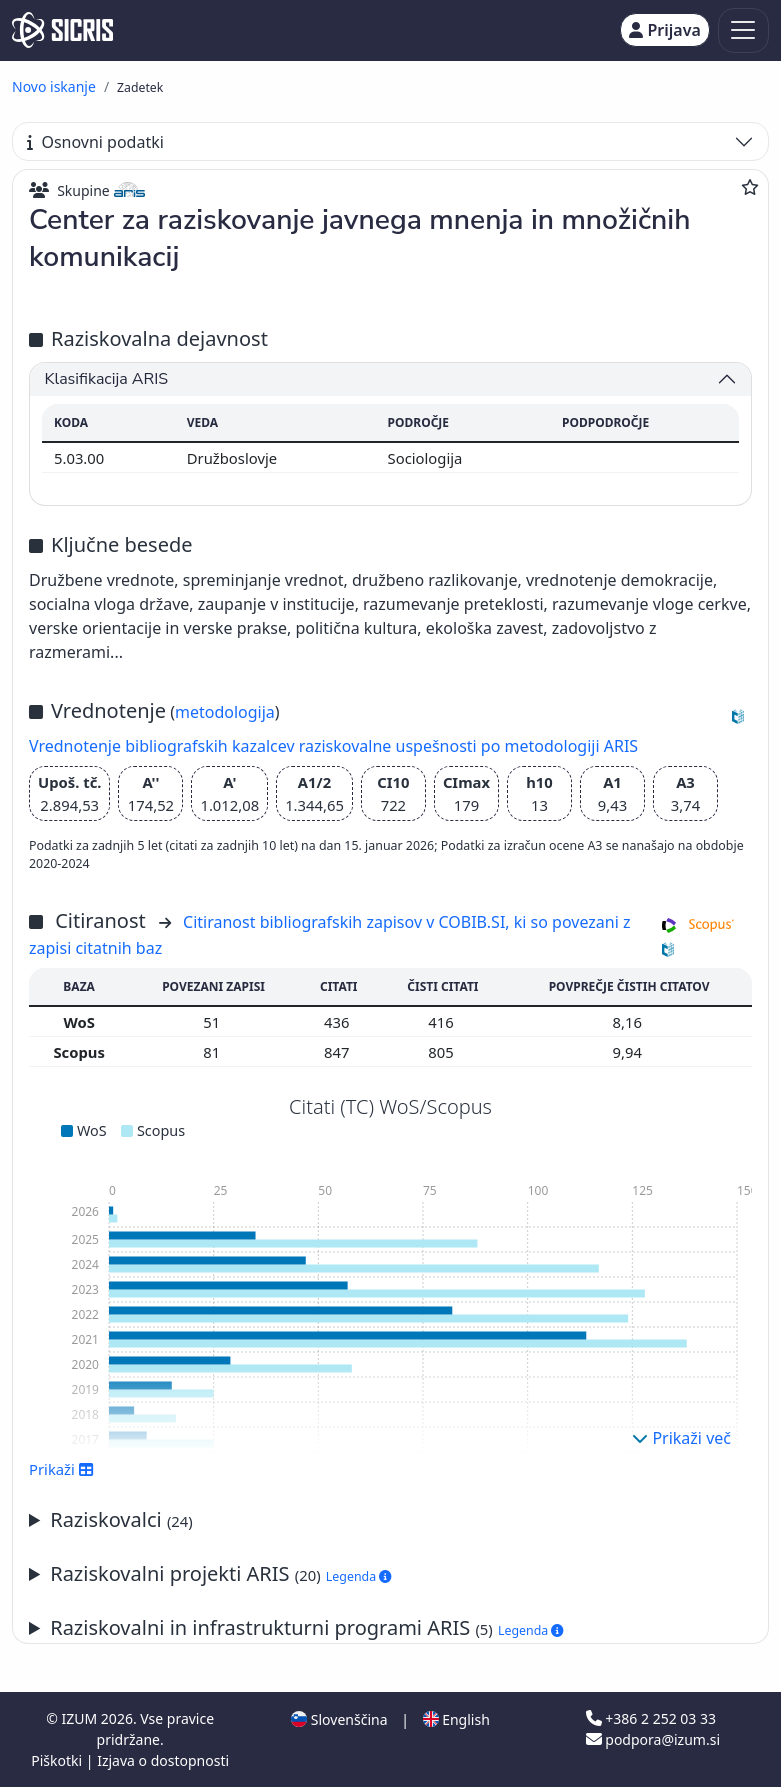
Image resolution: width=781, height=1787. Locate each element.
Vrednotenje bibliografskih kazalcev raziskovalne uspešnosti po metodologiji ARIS (333, 746)
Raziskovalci (121, 1519)
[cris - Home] (62, 30)
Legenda (359, 1576)
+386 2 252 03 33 (651, 1718)
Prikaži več (681, 1438)
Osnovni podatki (95, 142)
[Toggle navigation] (743, 30)
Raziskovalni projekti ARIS (220, 1573)
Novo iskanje (54, 86)
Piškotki (58, 1760)
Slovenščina (339, 1719)
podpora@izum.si (653, 1739)
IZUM (81, 1718)
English (456, 1719)
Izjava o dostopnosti (163, 1760)
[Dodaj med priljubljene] (750, 187)
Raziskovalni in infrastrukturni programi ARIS (306, 1627)
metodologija (225, 712)
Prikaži (61, 1469)
